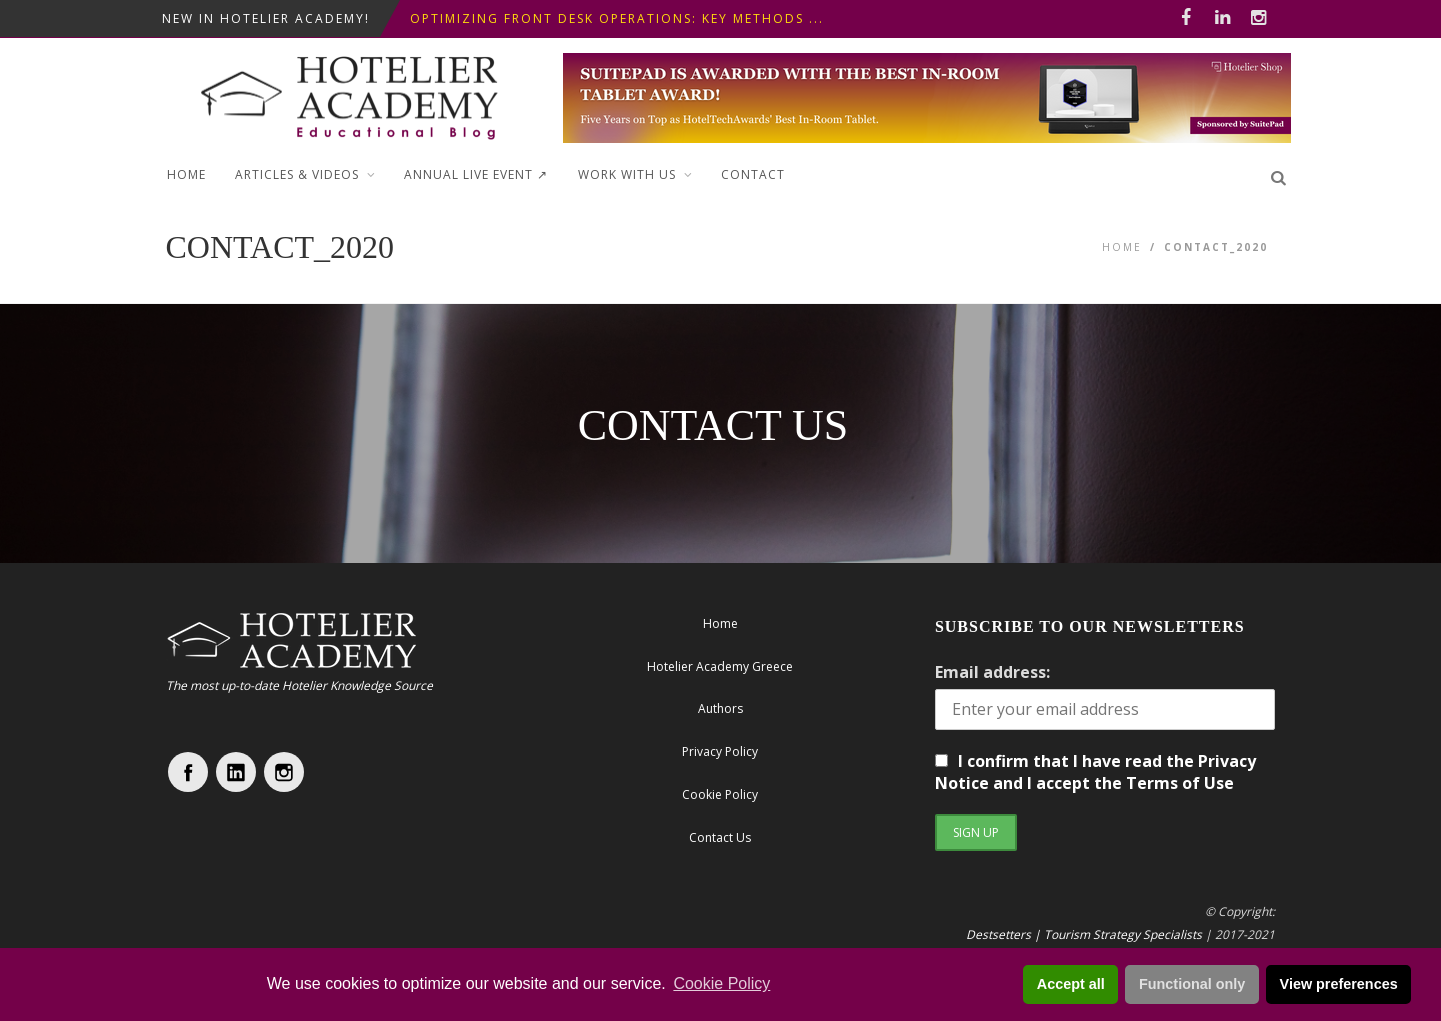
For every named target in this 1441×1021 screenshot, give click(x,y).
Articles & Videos (297, 174)
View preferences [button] (1339, 984)
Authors (720, 708)
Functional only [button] (1192, 984)
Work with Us (627, 174)
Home (186, 174)
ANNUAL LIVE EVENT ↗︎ (476, 174)
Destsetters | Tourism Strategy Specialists (1084, 934)
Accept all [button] (1071, 984)
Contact (753, 174)
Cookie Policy (721, 983)
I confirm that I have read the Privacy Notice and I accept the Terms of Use (1095, 772)
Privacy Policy (720, 751)
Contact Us (720, 837)
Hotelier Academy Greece (720, 666)
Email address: (992, 672)
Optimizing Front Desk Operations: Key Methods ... (617, 18)
